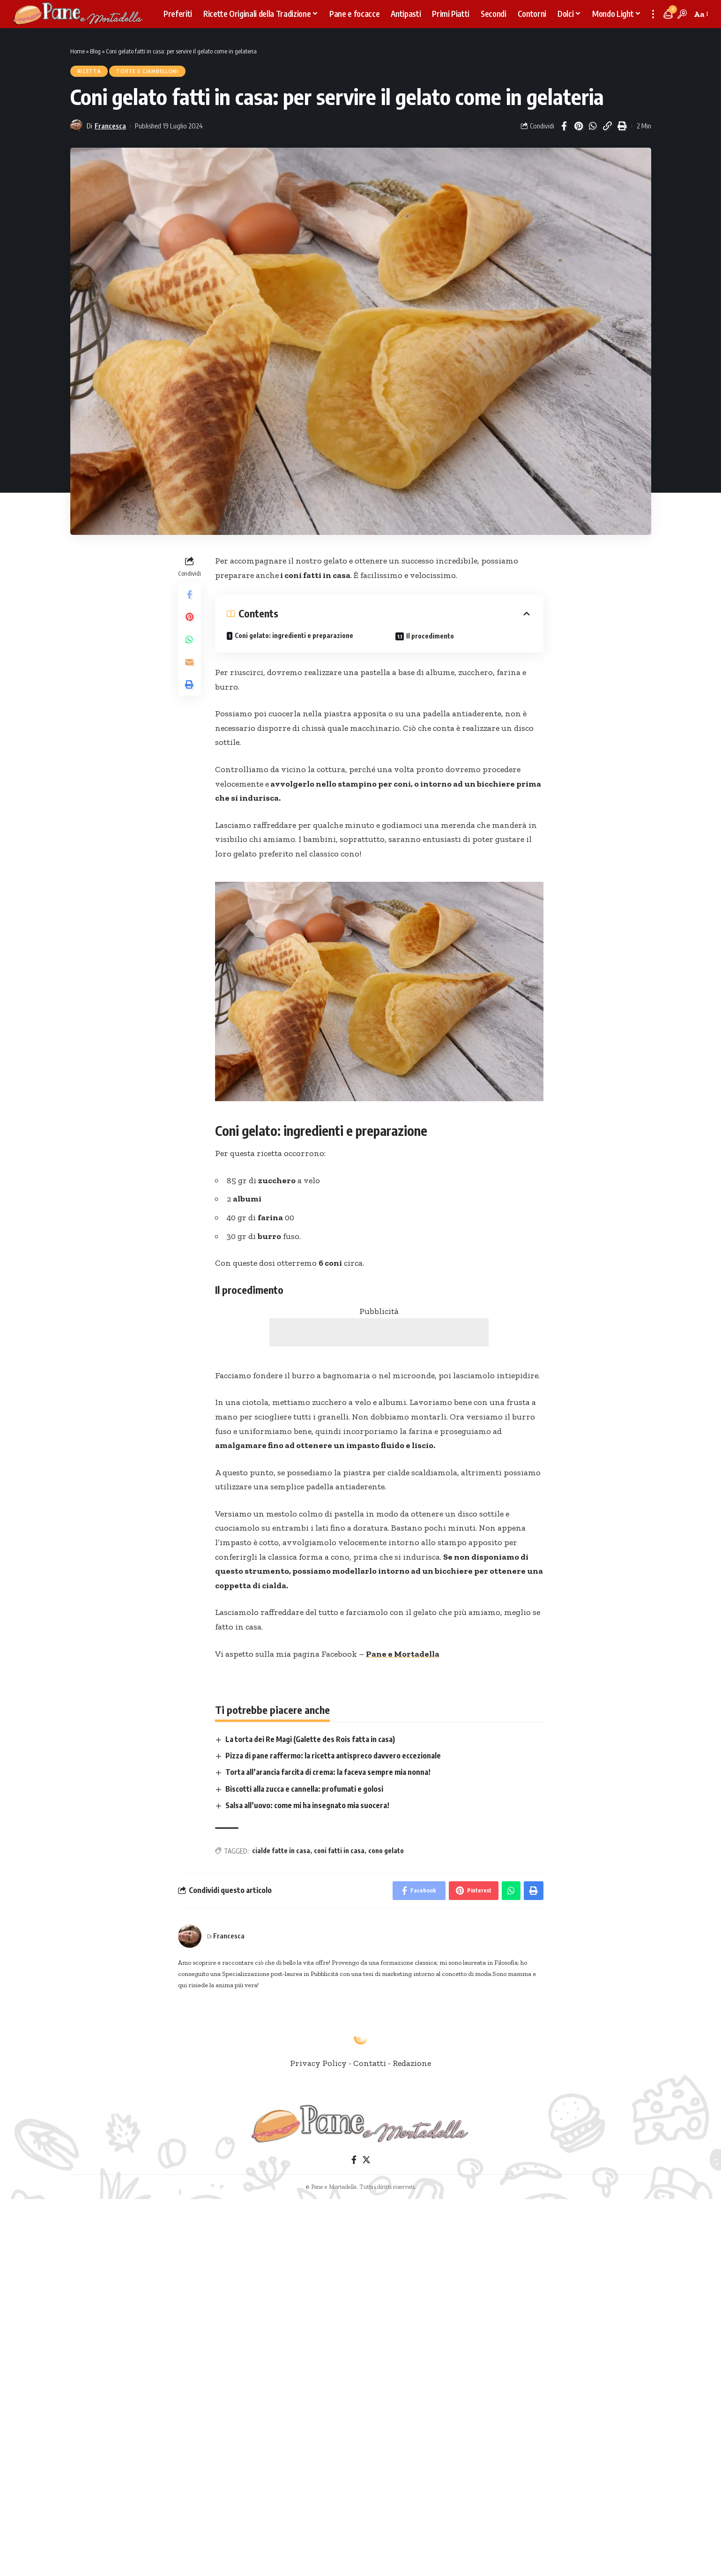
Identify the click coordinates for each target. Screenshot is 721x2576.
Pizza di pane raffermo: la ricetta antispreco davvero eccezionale (333, 1755)
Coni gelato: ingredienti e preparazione (294, 635)
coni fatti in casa (339, 1851)
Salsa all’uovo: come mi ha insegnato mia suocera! (307, 1805)
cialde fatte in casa (281, 1851)
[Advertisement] (379, 1332)
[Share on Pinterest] (578, 126)
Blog (95, 51)
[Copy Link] (607, 126)
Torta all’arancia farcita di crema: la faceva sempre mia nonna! (328, 1772)
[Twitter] (365, 2160)
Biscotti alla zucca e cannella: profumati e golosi (304, 1789)
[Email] (189, 662)
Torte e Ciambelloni (147, 71)
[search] (682, 14)
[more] (653, 14)
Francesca (110, 125)
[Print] (622, 126)
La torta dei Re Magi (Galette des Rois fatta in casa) (310, 1739)
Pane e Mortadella (402, 1654)
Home (77, 51)
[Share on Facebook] (564, 126)
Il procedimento (430, 636)
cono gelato (386, 1851)
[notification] (668, 14)
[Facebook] (353, 2160)
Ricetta (89, 71)
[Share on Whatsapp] (593, 126)
